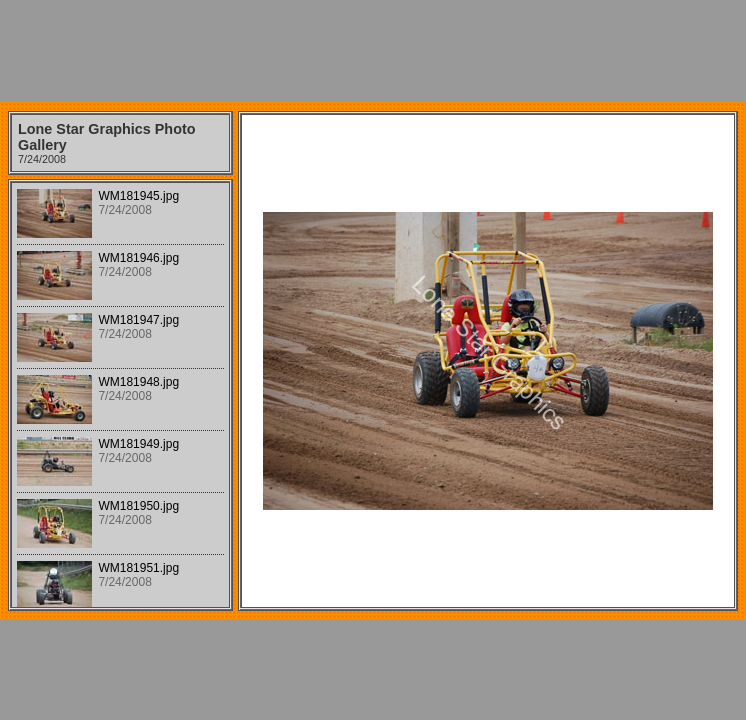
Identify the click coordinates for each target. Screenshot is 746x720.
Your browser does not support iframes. (120, 395)
